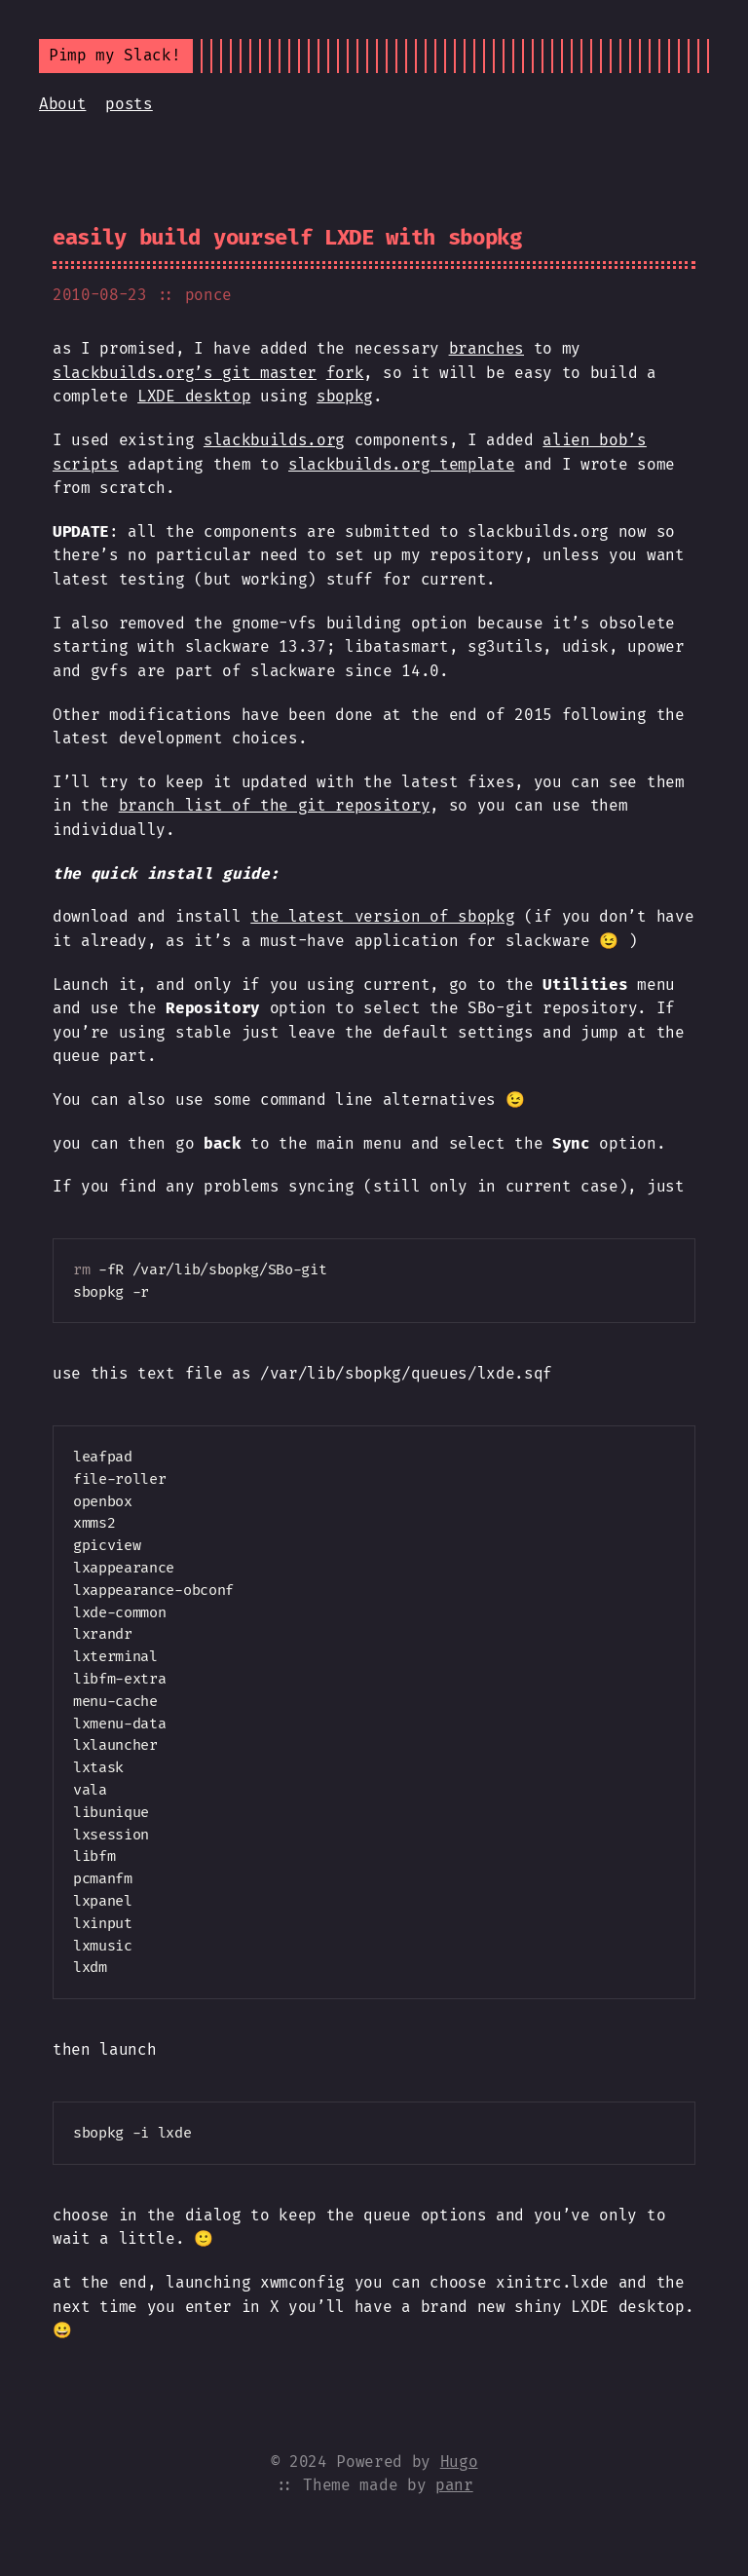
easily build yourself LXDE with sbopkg (287, 237)
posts (128, 104)
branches (486, 348)
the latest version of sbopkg (382, 916)
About (62, 104)
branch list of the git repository (274, 805)
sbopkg (345, 396)
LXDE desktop (193, 396)
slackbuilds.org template (401, 464)
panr (454, 2485)
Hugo (459, 2461)
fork (345, 372)
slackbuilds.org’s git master (185, 372)
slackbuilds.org (274, 440)
